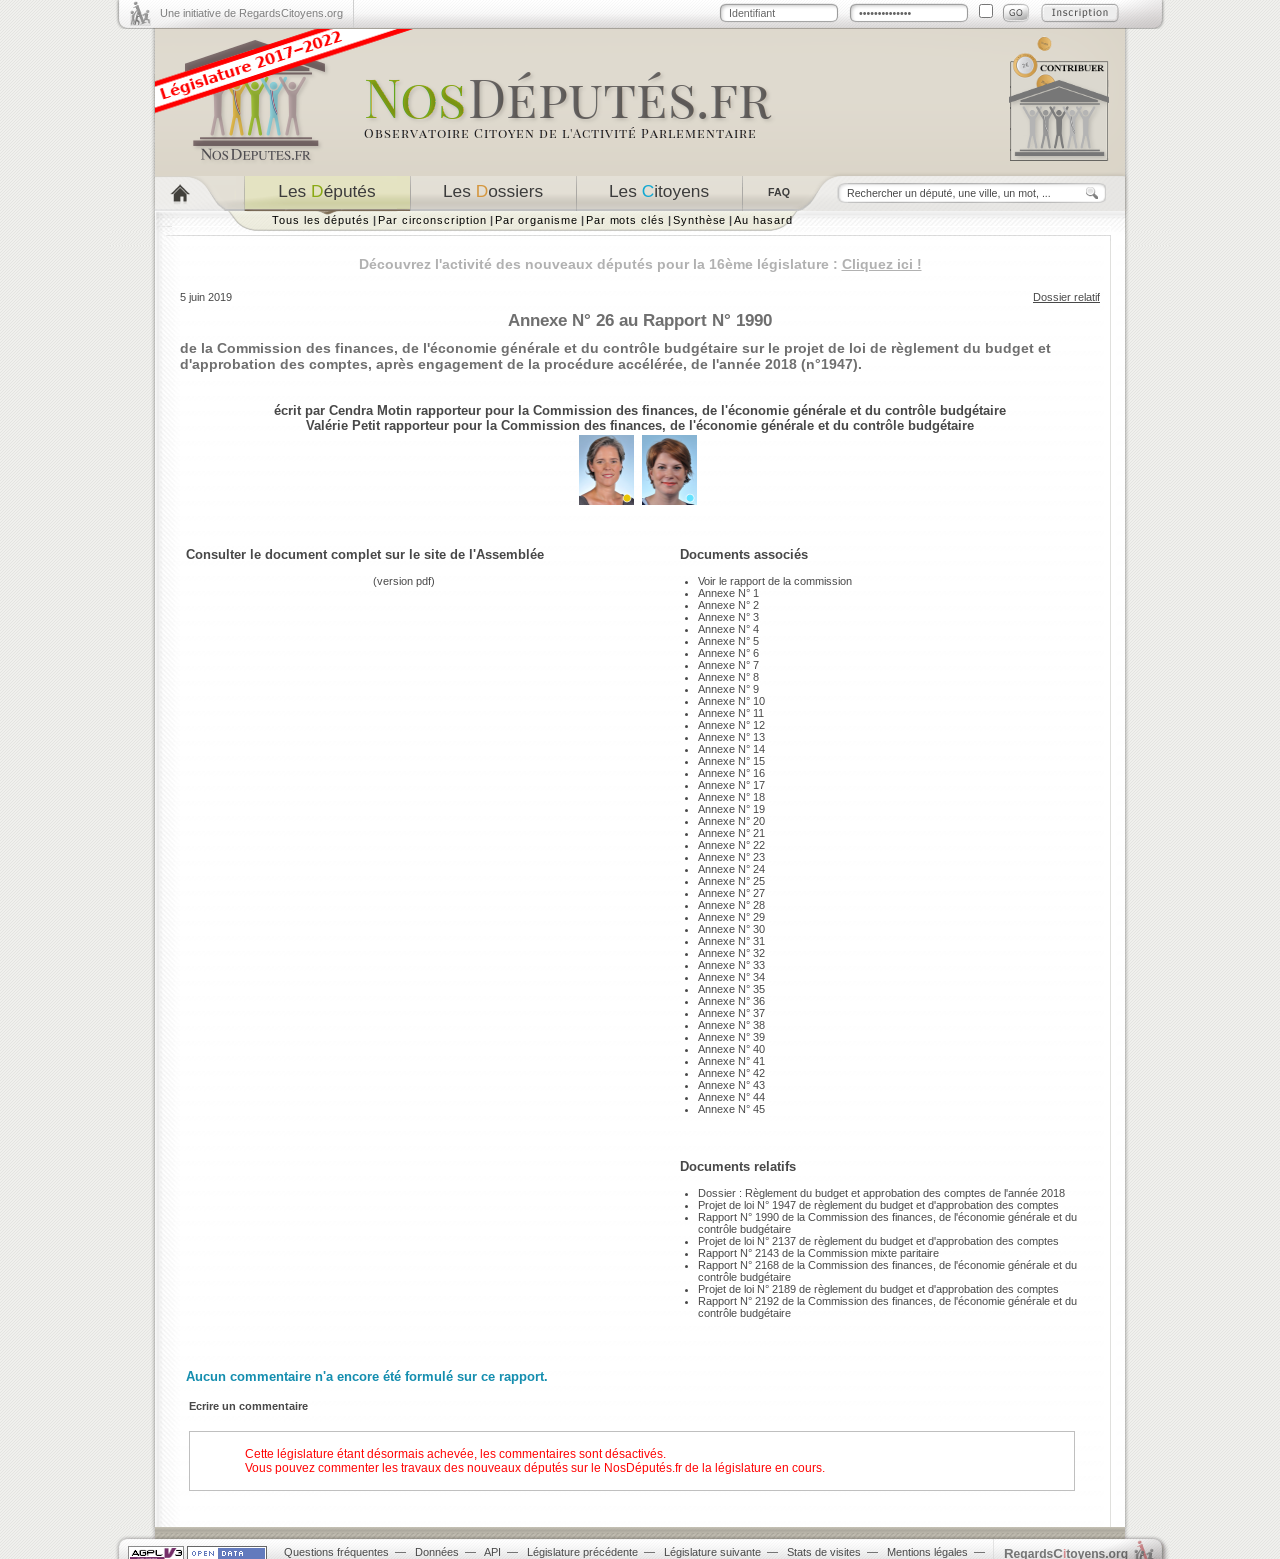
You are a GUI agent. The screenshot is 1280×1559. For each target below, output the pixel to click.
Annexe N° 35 (731, 989)
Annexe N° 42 (731, 1073)
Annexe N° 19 (731, 809)
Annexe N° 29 (731, 917)
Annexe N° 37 (731, 1013)
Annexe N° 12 (731, 725)
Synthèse (699, 220)
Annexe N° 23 (731, 857)
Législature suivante (712, 1552)
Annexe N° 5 (728, 641)
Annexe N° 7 (728, 665)
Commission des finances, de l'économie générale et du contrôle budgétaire (769, 410)
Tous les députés (321, 220)
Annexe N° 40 (731, 1049)
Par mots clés (625, 220)
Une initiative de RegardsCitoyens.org (251, 13)
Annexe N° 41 (731, 1061)
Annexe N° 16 (731, 773)
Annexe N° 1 (728, 593)
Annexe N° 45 (731, 1109)
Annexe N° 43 (731, 1085)
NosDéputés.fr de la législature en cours (713, 1468)
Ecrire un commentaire (248, 1406)
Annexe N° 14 (731, 749)
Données (437, 1552)
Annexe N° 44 (731, 1097)
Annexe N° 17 (731, 785)
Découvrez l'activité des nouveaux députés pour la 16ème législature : (640, 264)
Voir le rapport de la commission (775, 581)
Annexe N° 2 (728, 605)
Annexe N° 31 (731, 941)
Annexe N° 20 (731, 821)
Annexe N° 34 (731, 977)
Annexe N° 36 (731, 1001)
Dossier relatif (1066, 297)
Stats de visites (824, 1552)
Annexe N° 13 (731, 737)
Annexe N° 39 (731, 1037)
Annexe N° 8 (728, 677)
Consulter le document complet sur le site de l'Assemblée (365, 554)
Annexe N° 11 (731, 713)
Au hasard (763, 220)
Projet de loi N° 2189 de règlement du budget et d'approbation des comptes (878, 1289)
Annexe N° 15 (731, 761)
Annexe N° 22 (731, 845)
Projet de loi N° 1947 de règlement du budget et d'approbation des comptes (878, 1205)
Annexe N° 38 (731, 1025)
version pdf (404, 581)
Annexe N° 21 (731, 833)
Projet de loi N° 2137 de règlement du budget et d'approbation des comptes (878, 1241)
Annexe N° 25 (731, 881)
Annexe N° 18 (731, 797)
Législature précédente (582, 1552)
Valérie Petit (343, 425)
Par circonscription (432, 220)
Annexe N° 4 (728, 629)
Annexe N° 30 (731, 929)
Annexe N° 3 (728, 617)
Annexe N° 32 (731, 953)
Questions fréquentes (336, 1552)
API (492, 1552)
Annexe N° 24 (731, 869)
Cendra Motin (370, 410)
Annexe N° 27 (731, 893)
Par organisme (536, 220)
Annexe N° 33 (731, 965)
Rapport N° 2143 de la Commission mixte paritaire (818, 1253)
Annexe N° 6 (728, 653)
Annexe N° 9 (728, 689)
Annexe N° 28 (731, 905)
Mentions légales (927, 1552)
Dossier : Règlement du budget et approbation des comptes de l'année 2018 (881, 1193)
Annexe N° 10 (731, 701)
